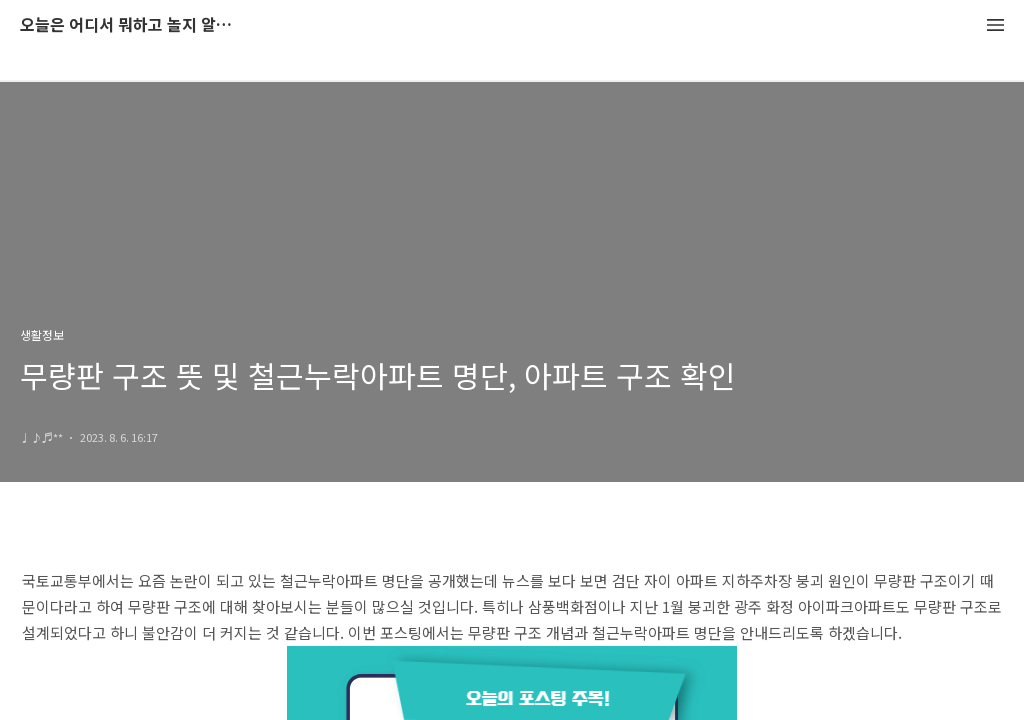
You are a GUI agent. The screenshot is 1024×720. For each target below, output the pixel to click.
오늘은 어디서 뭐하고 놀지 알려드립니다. (130, 25)
